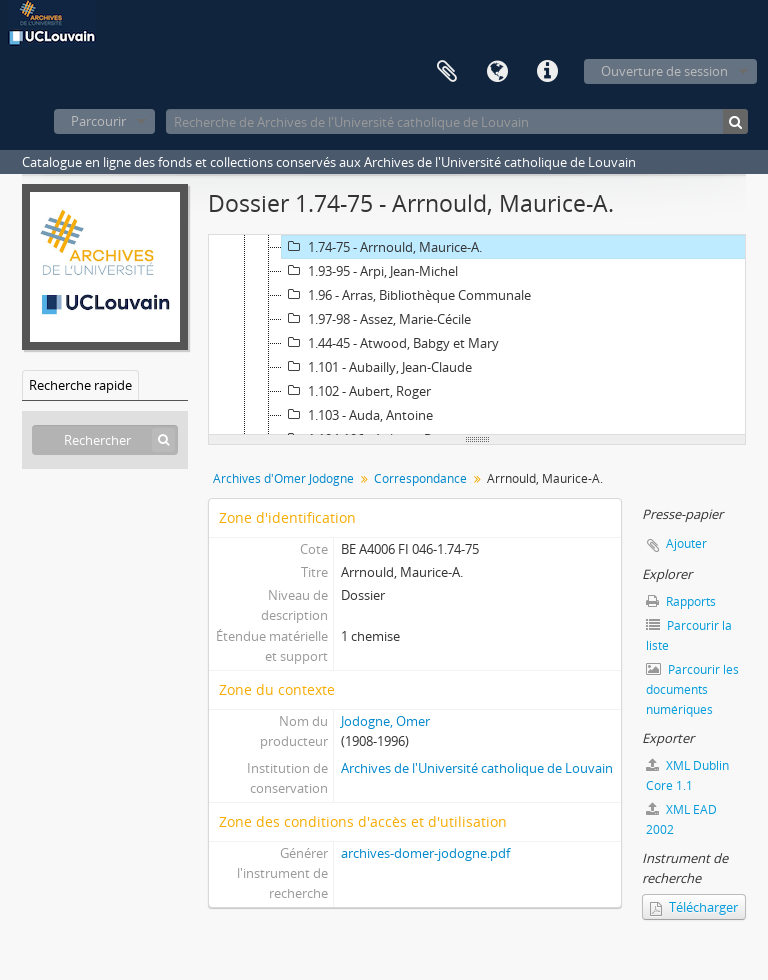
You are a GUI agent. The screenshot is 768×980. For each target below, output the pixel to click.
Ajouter (686, 543)
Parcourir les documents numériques (692, 689)
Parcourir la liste (689, 635)
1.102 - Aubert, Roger (356, 391)
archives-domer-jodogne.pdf (425, 853)
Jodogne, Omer (385, 721)
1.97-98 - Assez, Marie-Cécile (376, 319)
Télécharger (694, 907)
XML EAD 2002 (681, 819)
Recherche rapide (80, 385)
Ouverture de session (664, 71)
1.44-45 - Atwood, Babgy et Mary (390, 343)
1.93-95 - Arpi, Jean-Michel (370, 271)
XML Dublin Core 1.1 (687, 775)
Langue (497, 72)
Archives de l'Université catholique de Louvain (477, 768)
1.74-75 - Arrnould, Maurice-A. (382, 247)
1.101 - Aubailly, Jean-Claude (377, 367)
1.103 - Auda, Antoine (357, 415)
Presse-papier (447, 72)
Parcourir (98, 121)
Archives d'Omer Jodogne (283, 478)
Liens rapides (547, 72)
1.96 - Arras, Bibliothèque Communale (406, 295)
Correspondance (420, 478)
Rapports (681, 601)
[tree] (477, 335)
